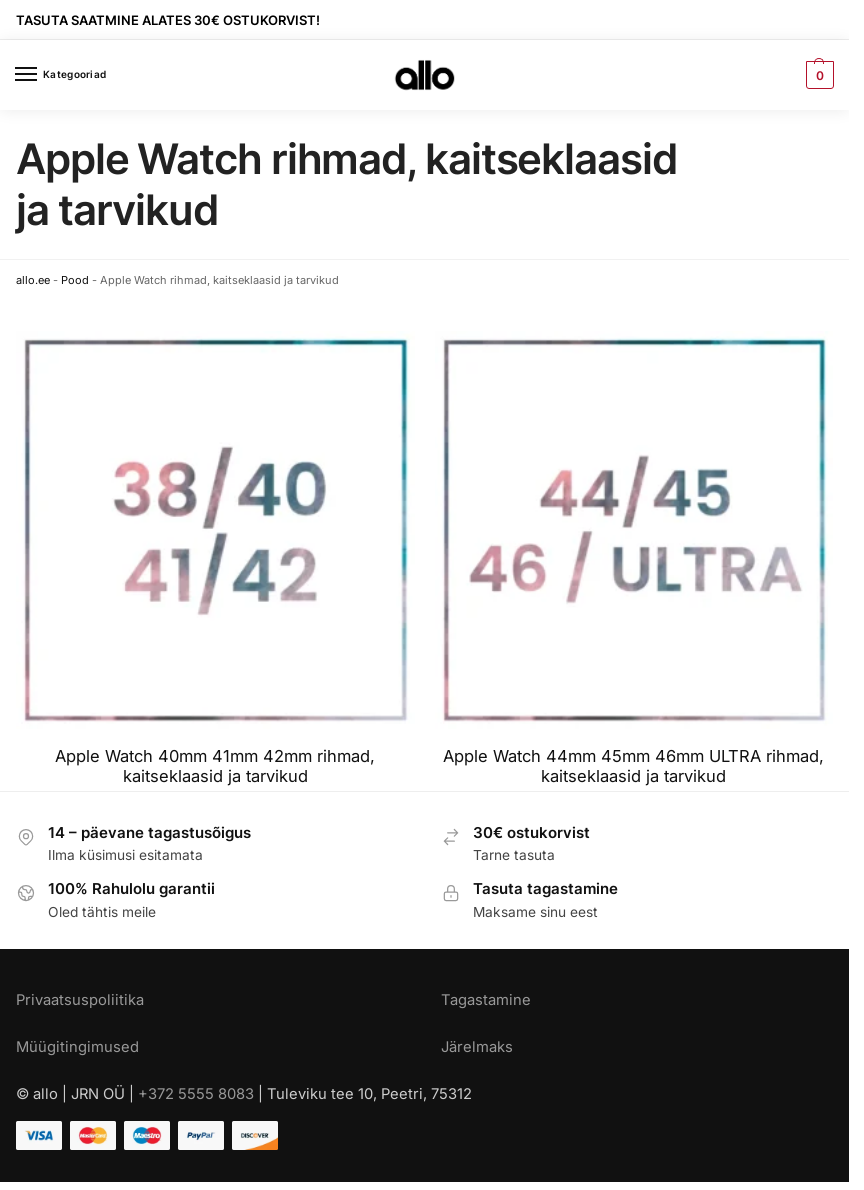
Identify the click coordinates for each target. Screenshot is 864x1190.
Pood (75, 280)
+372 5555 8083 (196, 1094)
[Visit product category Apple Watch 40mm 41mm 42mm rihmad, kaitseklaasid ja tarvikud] (215, 561)
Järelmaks (477, 1047)
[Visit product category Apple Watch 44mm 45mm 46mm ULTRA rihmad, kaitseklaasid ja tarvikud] (634, 561)
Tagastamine (486, 1000)
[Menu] (45, 75)
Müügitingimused (77, 1047)
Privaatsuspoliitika (80, 1000)
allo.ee (33, 280)
